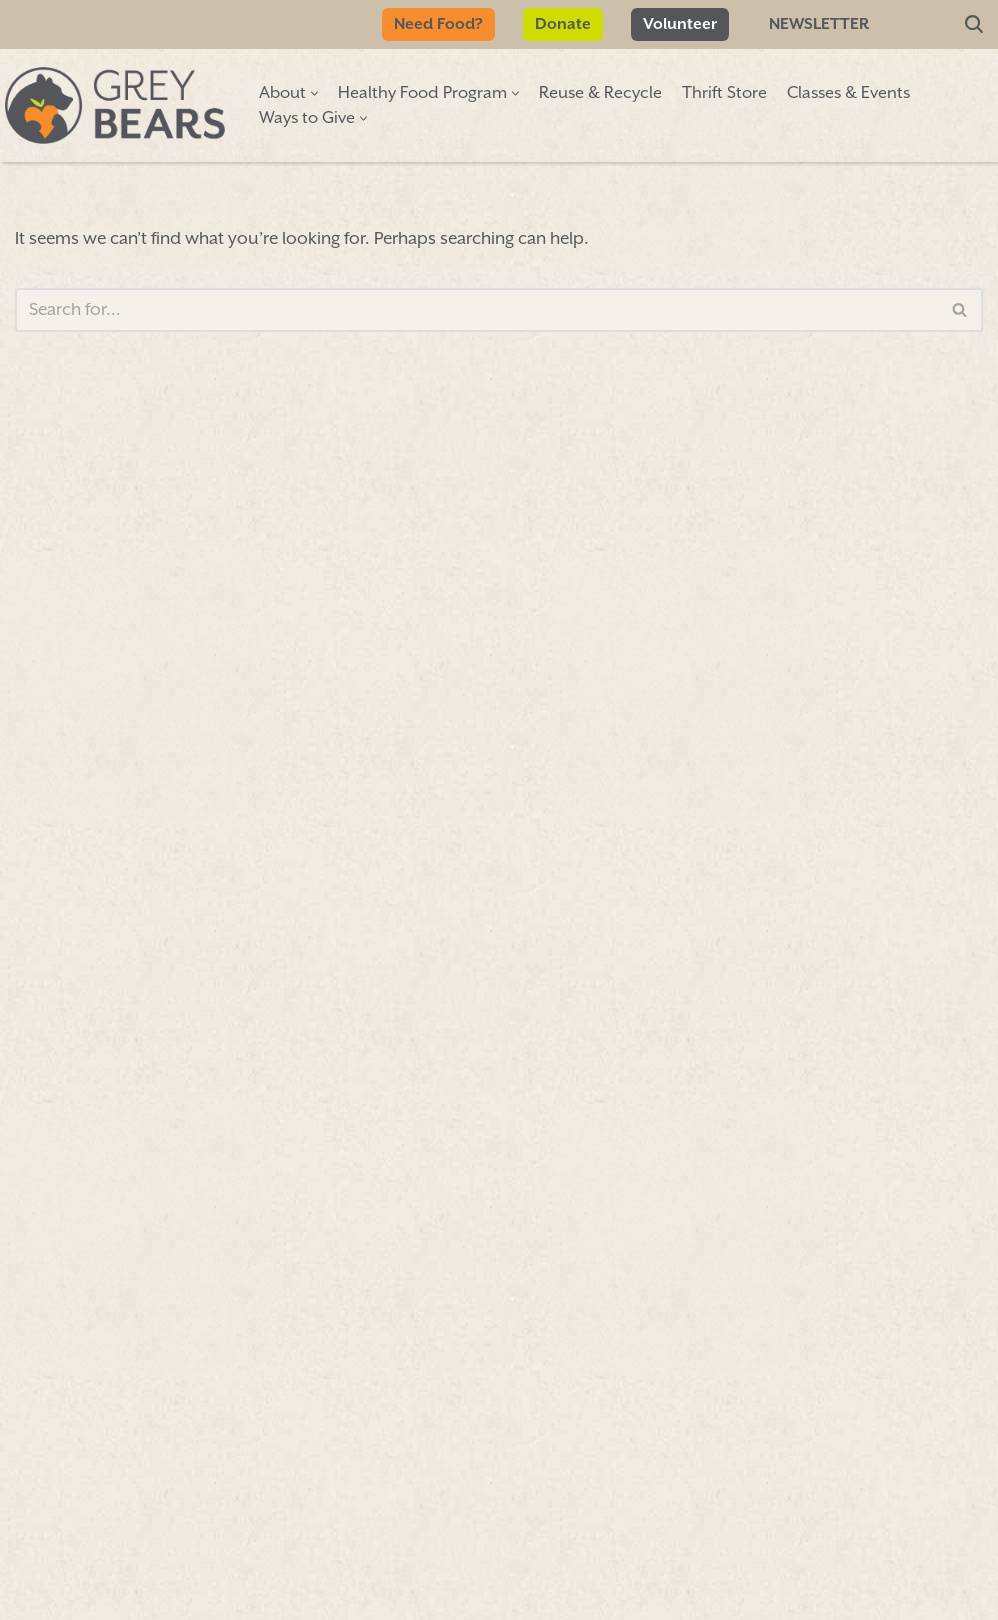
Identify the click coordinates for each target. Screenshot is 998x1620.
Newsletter (819, 24)
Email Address (138, 945)
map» (779, 615)
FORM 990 (664, 1577)
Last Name (116, 820)
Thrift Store (724, 93)
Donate (563, 24)
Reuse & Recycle (600, 93)
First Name (117, 699)
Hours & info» (866, 681)
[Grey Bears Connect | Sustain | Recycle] (115, 105)
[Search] (974, 25)
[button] (314, 93)
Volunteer (680, 24)
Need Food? (438, 24)
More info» (757, 841)
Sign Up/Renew (453, 812)
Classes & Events (848, 93)
